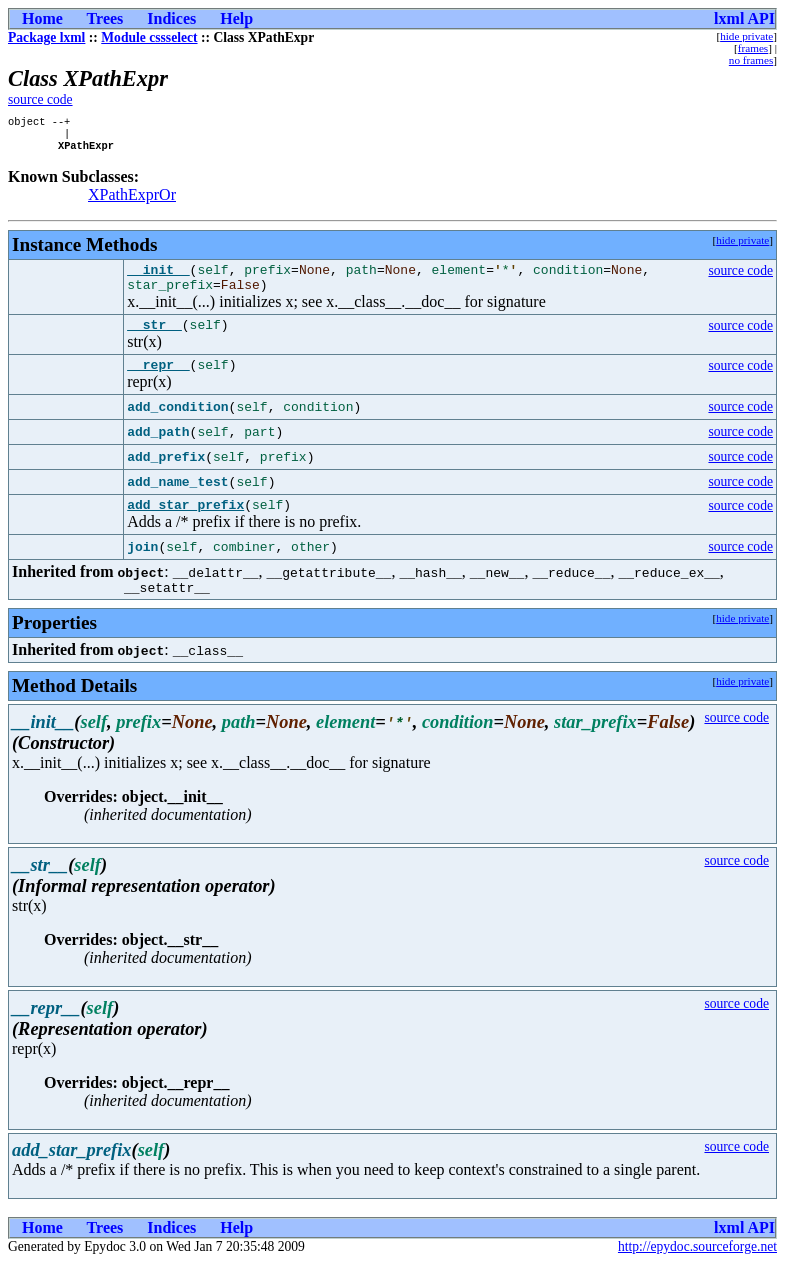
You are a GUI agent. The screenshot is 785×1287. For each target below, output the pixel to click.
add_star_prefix (185, 525)
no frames (751, 60)
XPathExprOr (132, 200)
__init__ (158, 278)
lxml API (744, 18)
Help (236, 18)
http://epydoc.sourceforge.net (697, 1270)
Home (42, 18)
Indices (171, 18)
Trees (105, 18)
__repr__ (158, 382)
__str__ (154, 339)
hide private (746, 36)
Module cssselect (149, 37)
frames (753, 48)
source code (40, 99)
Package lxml (46, 37)
